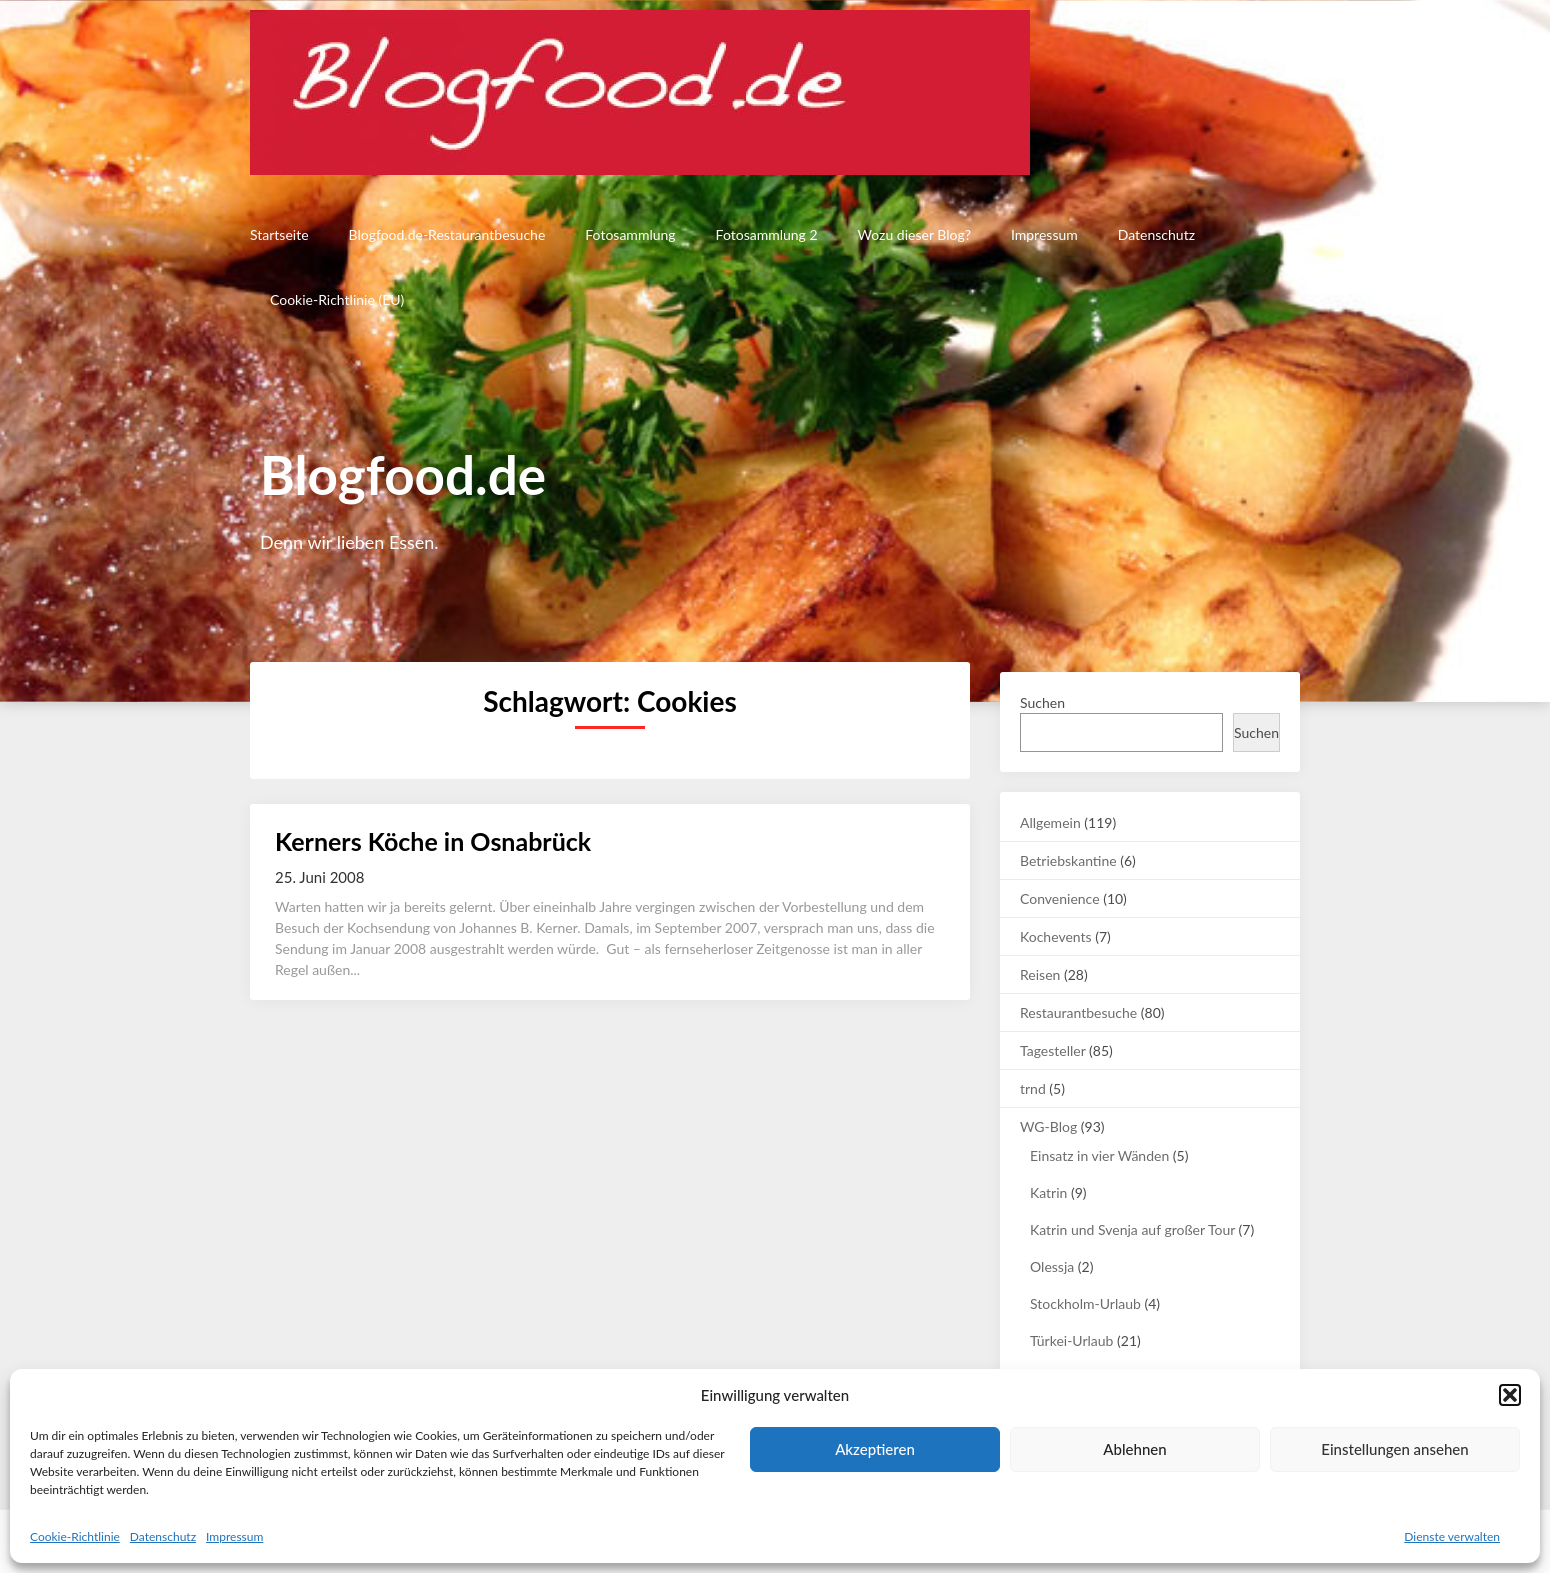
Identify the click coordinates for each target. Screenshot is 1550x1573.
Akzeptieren (875, 1449)
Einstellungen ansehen (1394, 1449)
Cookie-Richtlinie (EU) (337, 299)
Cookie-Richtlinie (75, 1536)
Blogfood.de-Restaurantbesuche (447, 234)
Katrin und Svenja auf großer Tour (1132, 1229)
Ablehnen (1134, 1449)
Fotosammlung (630, 234)
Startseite (279, 234)
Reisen (1040, 974)
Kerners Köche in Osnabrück (433, 841)
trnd (1033, 1088)
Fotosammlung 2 (767, 234)
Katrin (1048, 1192)
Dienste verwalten (1452, 1536)
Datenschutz (163, 1536)
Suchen (1042, 702)
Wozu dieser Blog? (914, 234)
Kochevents (1056, 936)
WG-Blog (1048, 1126)
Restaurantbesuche (1078, 1012)
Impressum (234, 1536)
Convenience (1060, 898)
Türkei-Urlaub (1071, 1340)
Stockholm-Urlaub (1085, 1303)
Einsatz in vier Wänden (1099, 1155)
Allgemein (1050, 822)
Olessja (1052, 1266)
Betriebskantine (1068, 860)
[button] (1510, 1395)
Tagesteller (1052, 1050)
